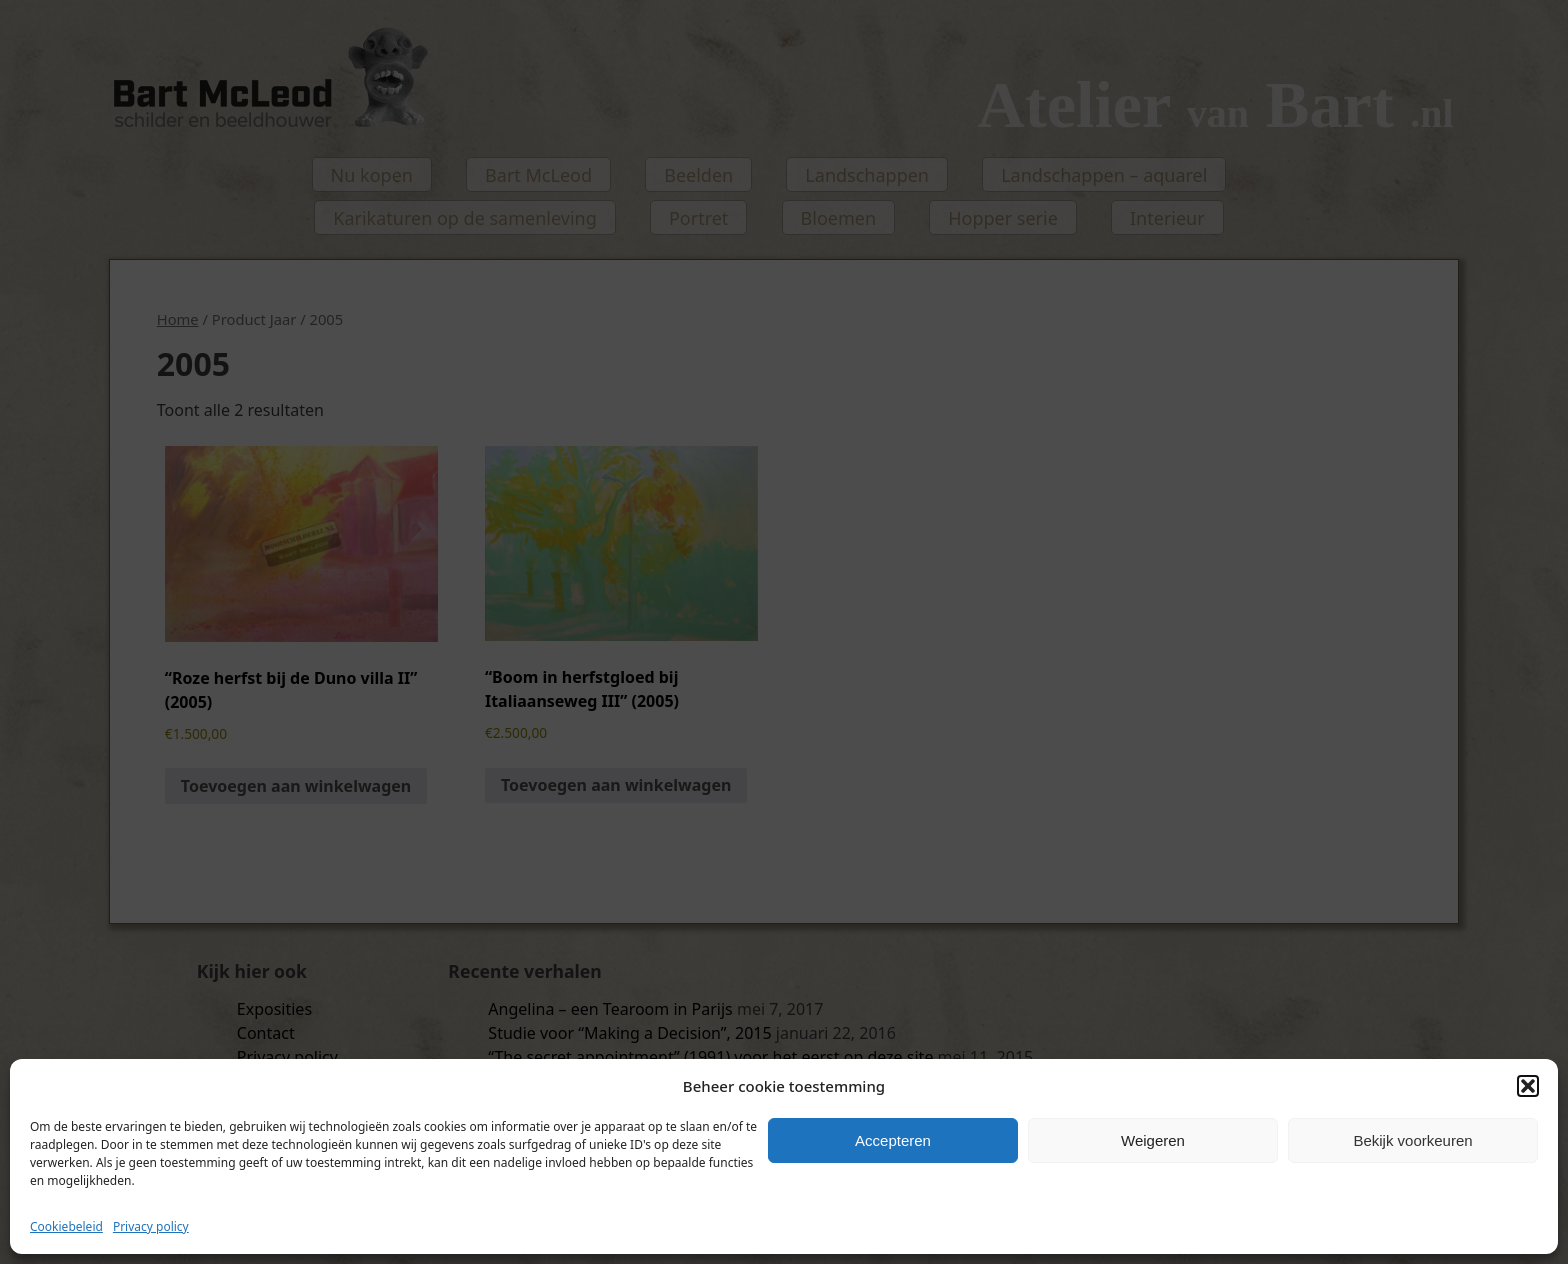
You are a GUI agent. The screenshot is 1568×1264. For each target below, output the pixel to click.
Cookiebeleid (66, 1226)
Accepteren (893, 1140)
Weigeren (1153, 1140)
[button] (1528, 1086)
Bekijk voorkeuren (1412, 1140)
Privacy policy (151, 1226)
